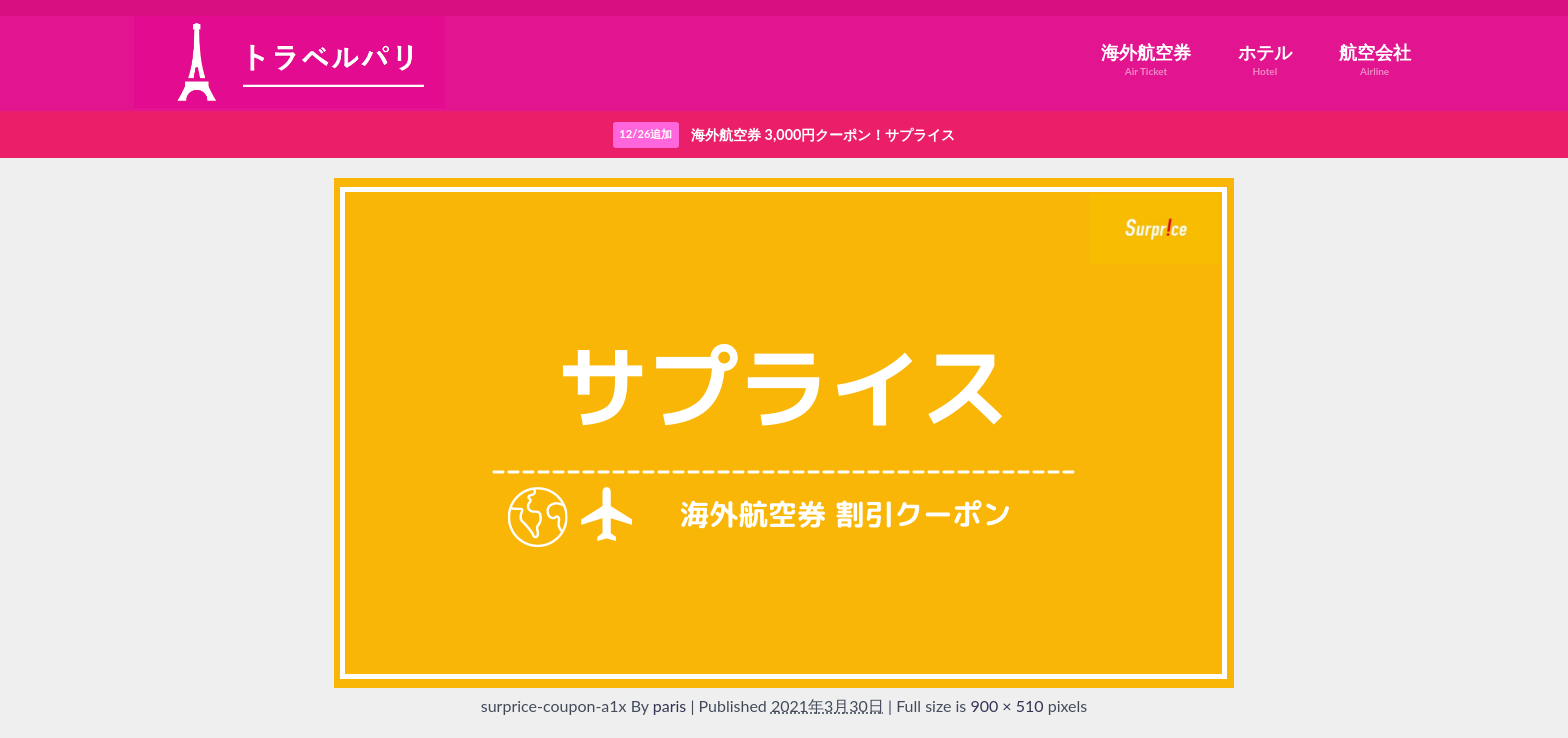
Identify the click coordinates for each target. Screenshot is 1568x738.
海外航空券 (1146, 59)
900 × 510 (1006, 705)
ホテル (1265, 59)
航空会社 (1375, 59)
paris (670, 705)
